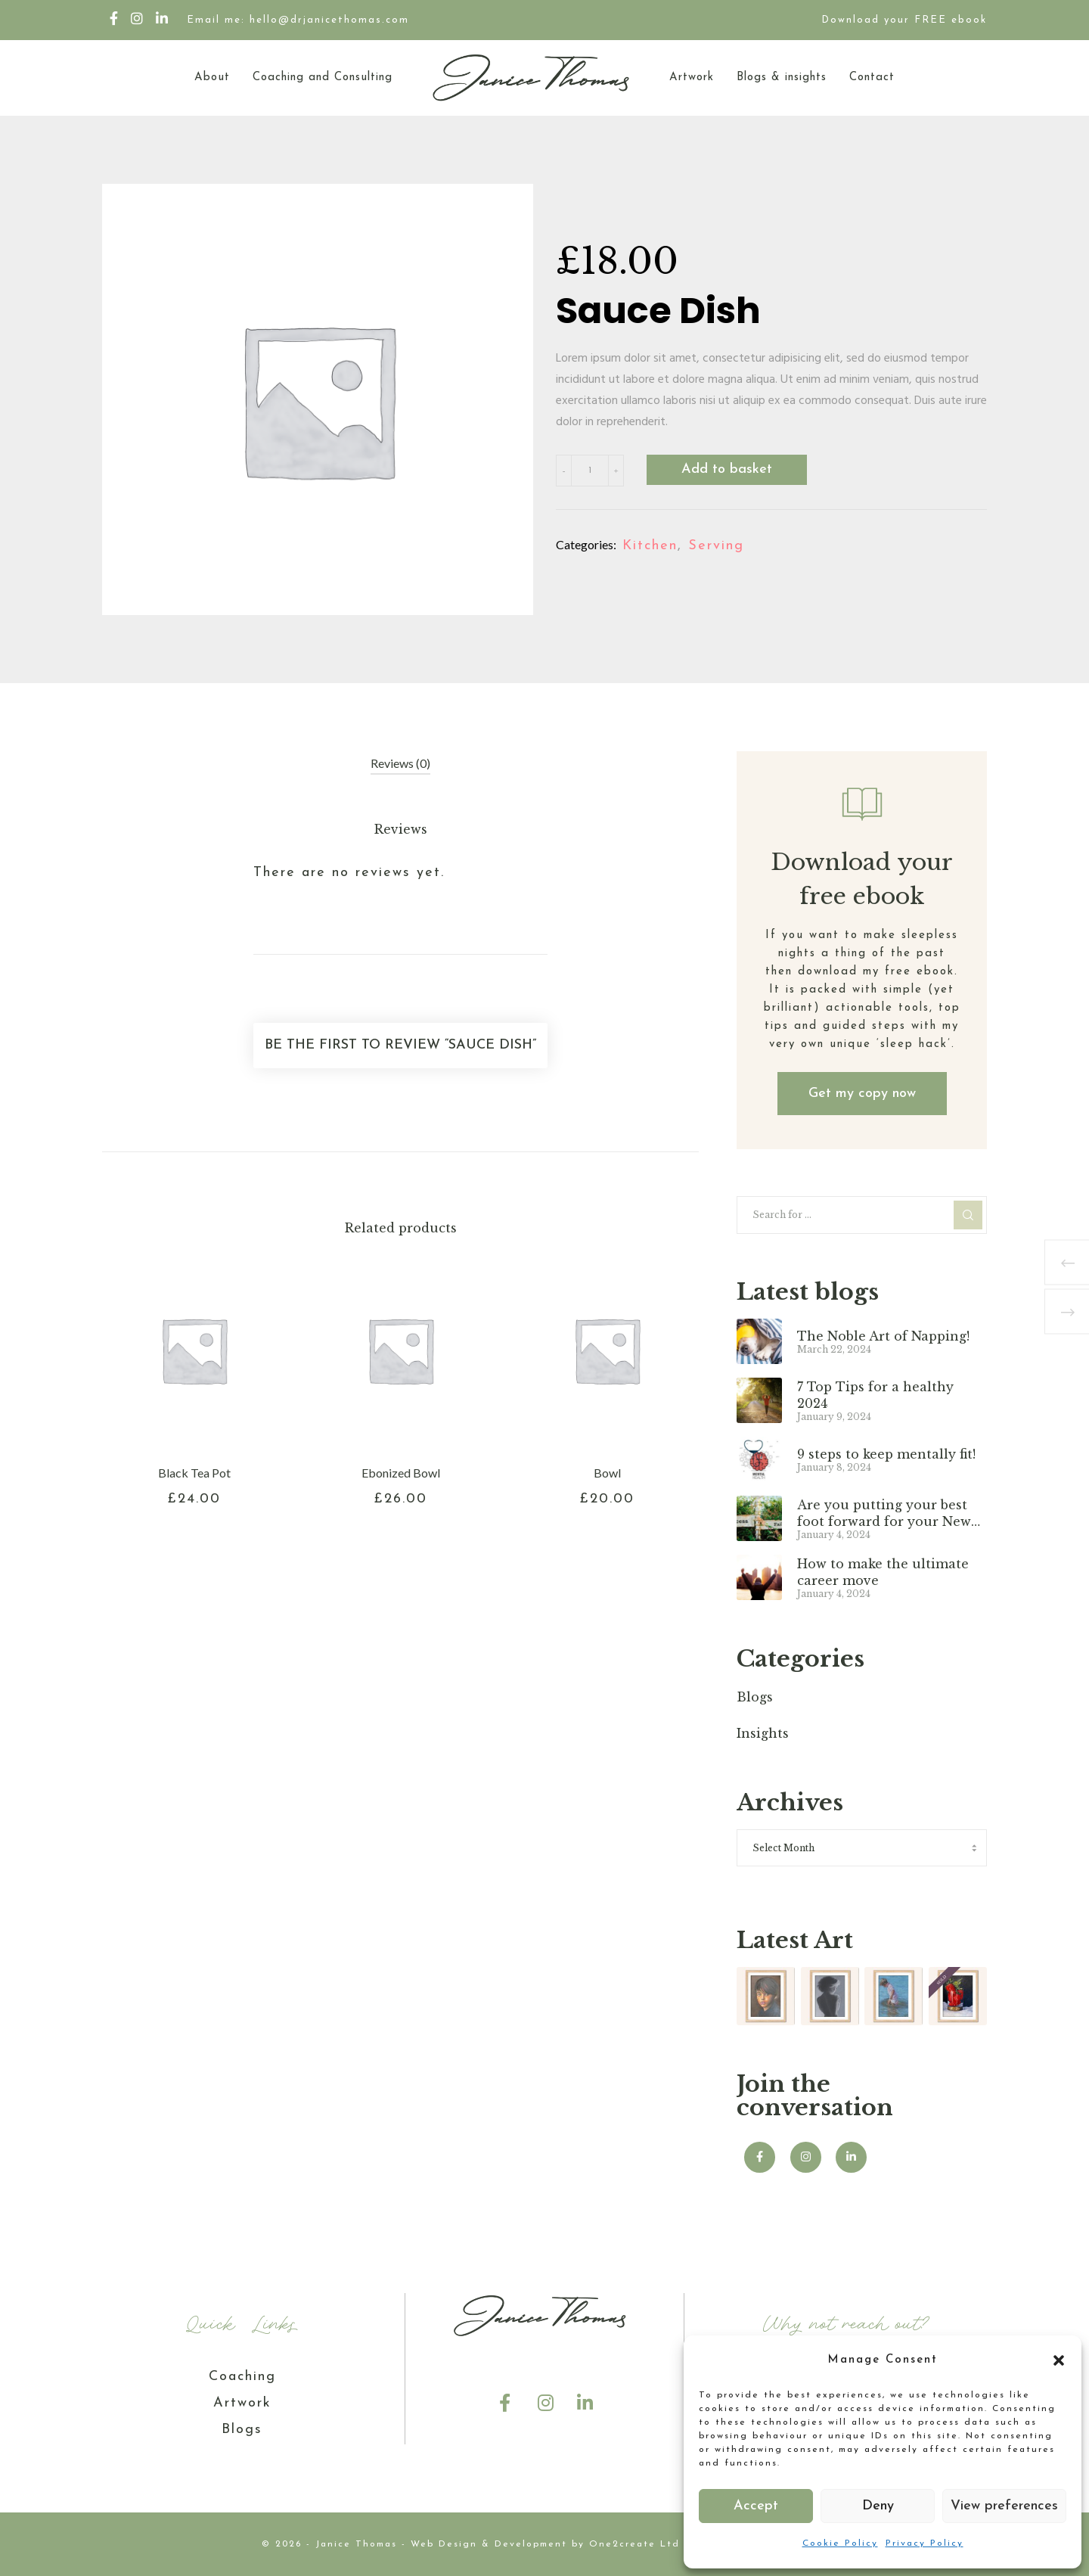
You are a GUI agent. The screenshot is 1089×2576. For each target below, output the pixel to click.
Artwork (242, 2403)
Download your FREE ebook (904, 20)
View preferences (1004, 2506)
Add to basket (726, 469)
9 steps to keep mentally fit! (886, 1454)
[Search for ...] (862, 1215)
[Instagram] (137, 18)
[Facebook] (114, 18)
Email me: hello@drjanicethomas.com (298, 20)
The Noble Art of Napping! (883, 1336)
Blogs (755, 1696)
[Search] (968, 1215)
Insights (763, 1733)
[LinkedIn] (162, 18)
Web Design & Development (489, 2544)
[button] (1058, 2360)
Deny (878, 2506)
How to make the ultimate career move (883, 1572)
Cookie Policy (840, 2543)
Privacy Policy (924, 2543)
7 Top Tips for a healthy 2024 (875, 1395)
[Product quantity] (590, 470)
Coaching (242, 2376)
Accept (756, 2506)
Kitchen (650, 546)
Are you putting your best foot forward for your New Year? (884, 1513)
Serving (716, 546)
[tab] (400, 763)
